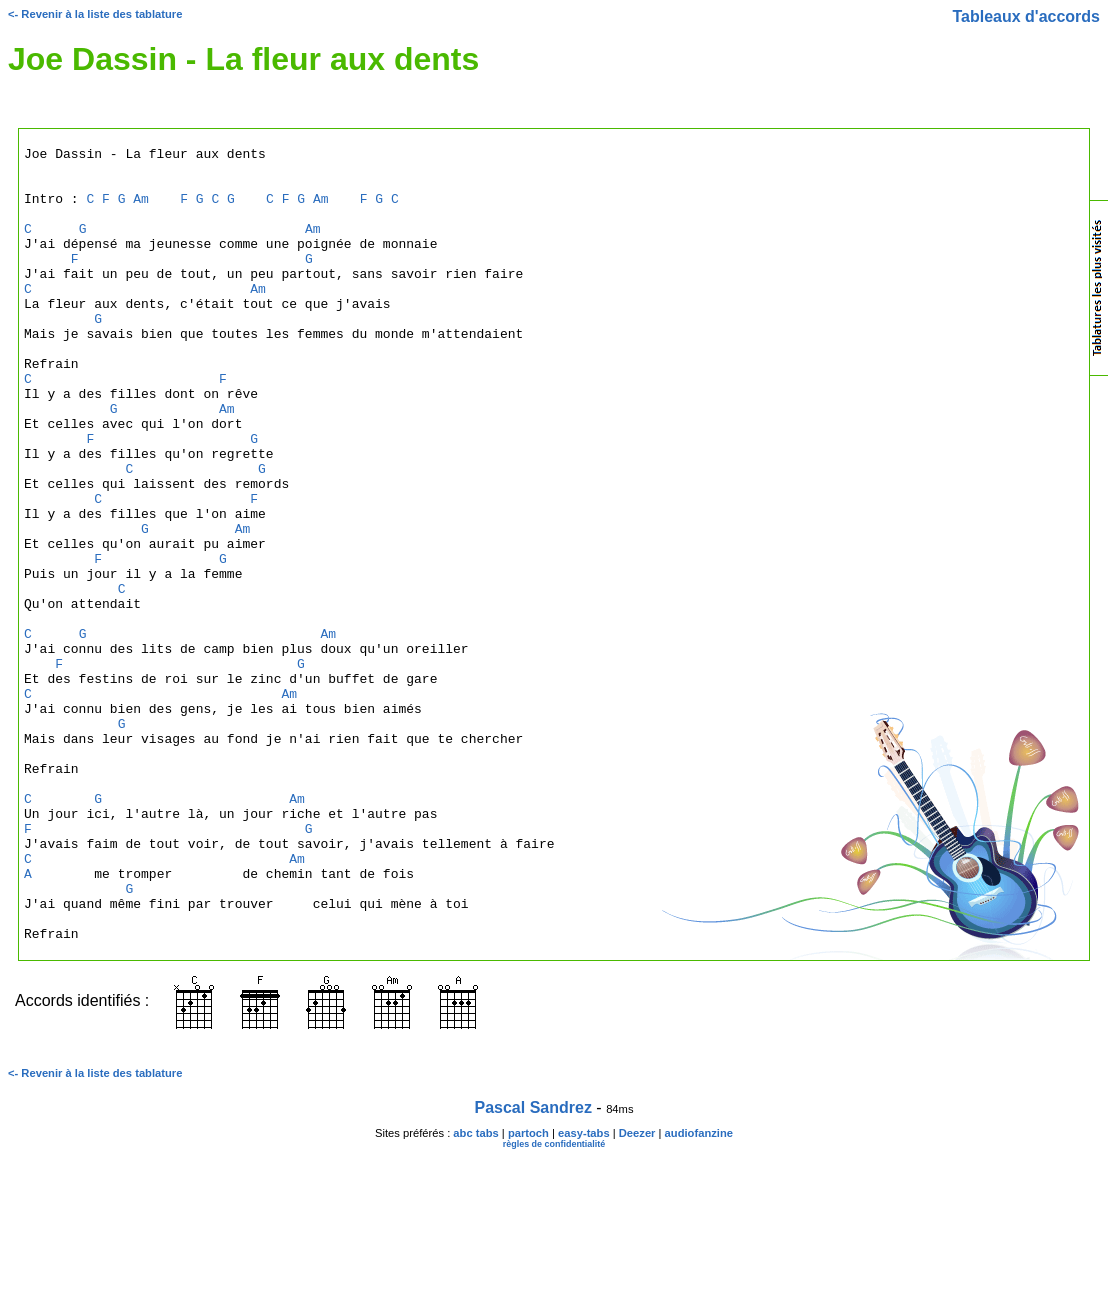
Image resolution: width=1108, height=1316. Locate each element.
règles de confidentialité (554, 1303)
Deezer (637, 1292)
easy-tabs (584, 1292)
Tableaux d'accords (1026, 16)
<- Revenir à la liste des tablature (95, 14)
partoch (528, 1292)
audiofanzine (699, 1292)
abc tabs (475, 1292)
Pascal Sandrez (533, 1266)
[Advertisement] (1009, 614)
